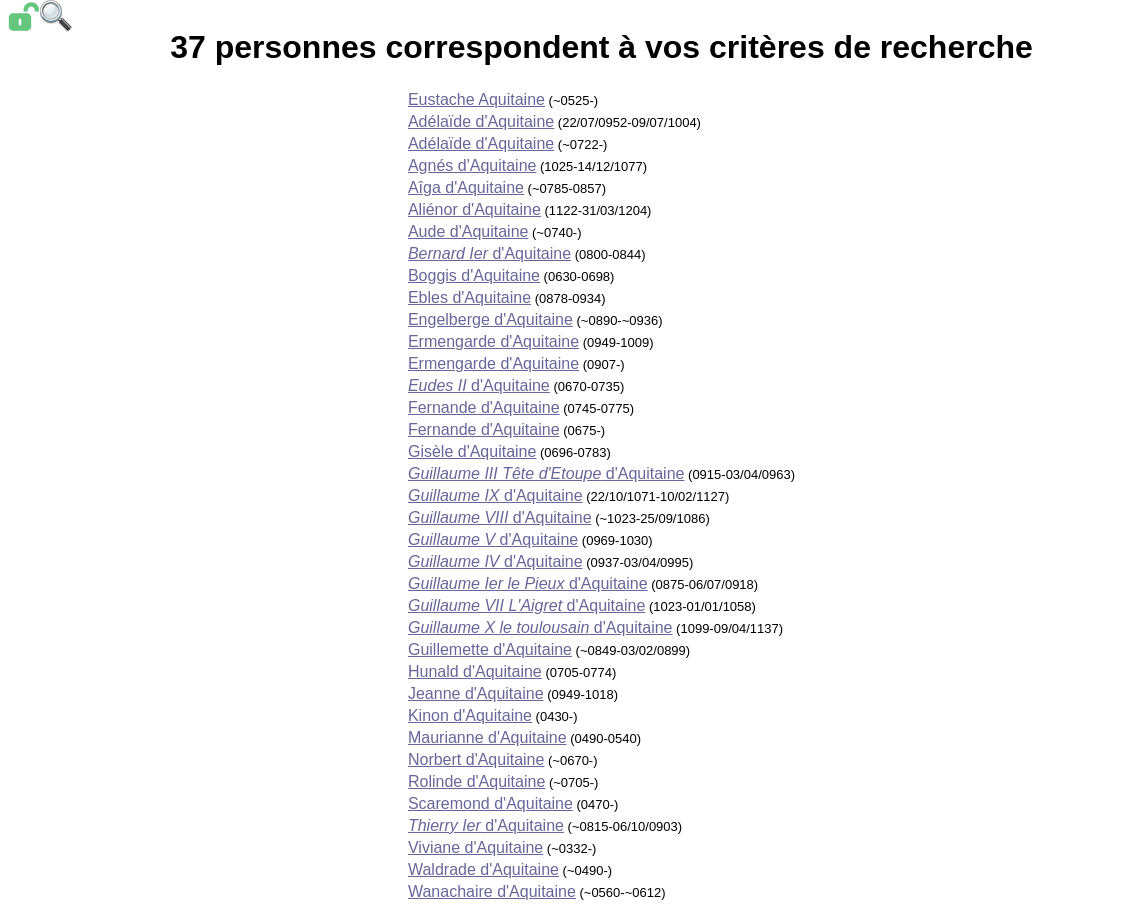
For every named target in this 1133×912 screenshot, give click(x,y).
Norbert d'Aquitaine (476, 759)
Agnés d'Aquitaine (472, 165)
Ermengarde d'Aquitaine (493, 341)
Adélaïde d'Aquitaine (481, 121)
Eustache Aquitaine (476, 99)
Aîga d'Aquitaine (466, 187)
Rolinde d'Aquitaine (476, 781)
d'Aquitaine (489, 253)
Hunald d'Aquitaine (475, 671)
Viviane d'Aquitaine (475, 847)
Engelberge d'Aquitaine (490, 319)
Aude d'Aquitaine (468, 231)
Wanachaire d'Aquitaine (492, 891)
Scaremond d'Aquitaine (490, 803)
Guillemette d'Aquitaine (490, 649)
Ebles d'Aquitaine (469, 297)
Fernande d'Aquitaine (484, 407)
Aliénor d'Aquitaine (474, 209)
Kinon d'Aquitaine (470, 715)
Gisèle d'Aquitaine (472, 451)
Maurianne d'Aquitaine (487, 737)
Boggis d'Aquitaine (474, 275)
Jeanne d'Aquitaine (476, 693)
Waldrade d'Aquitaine (483, 869)
